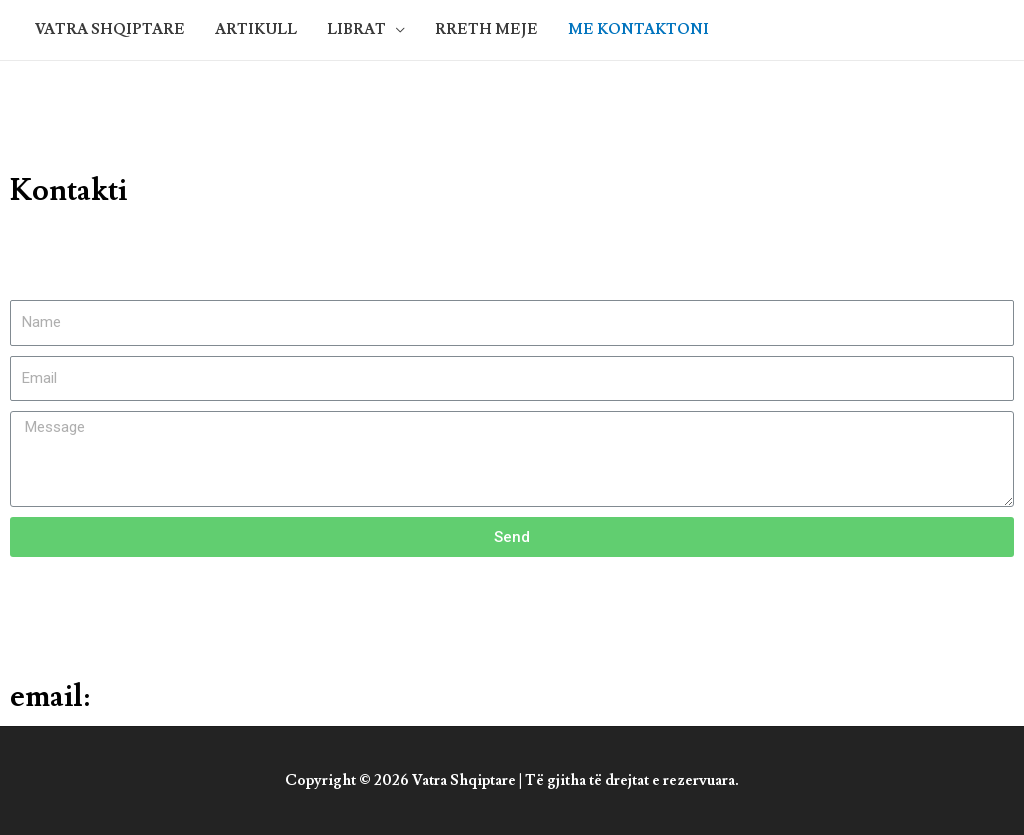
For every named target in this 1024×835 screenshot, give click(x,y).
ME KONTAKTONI (638, 29)
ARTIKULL (256, 29)
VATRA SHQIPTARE (110, 29)
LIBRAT (356, 29)
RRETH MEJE (486, 29)
